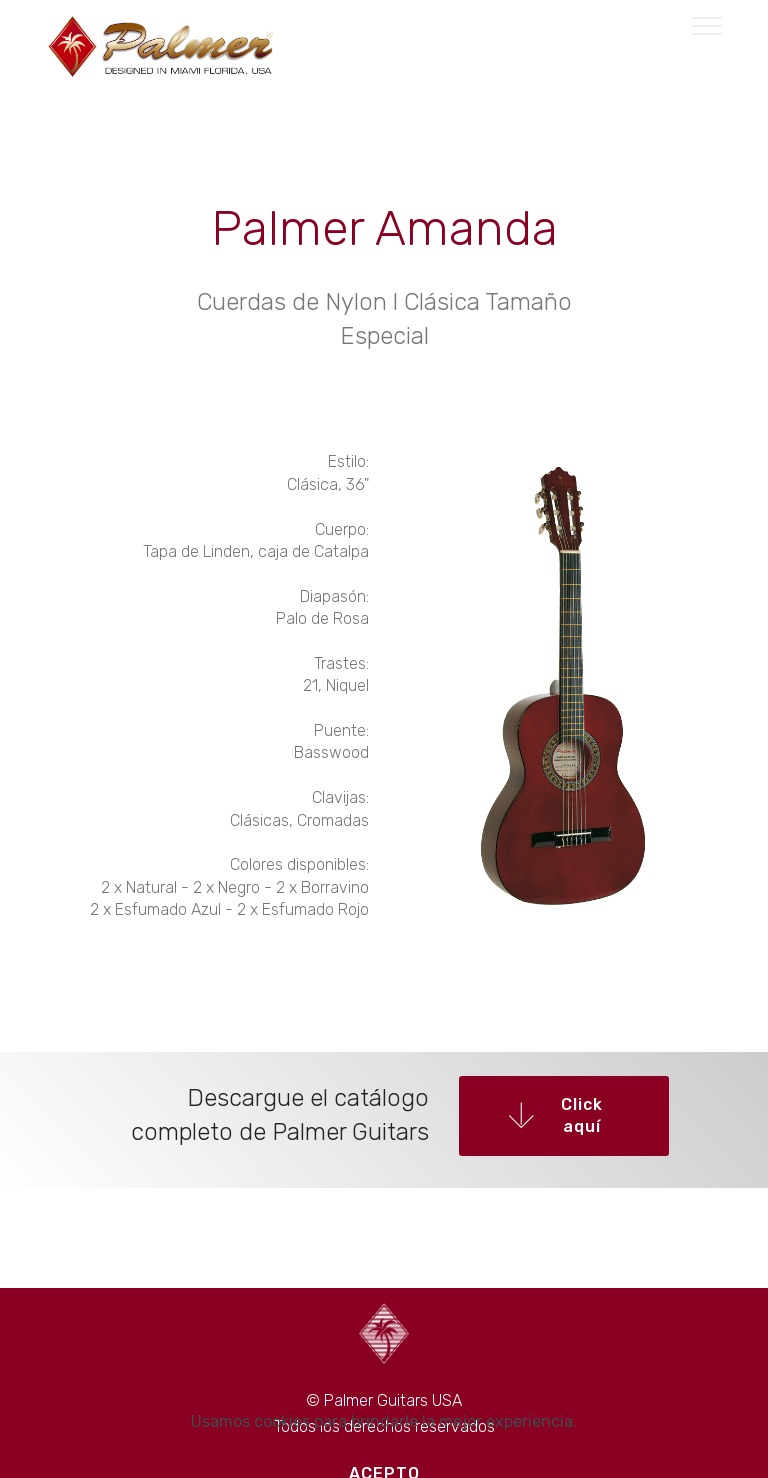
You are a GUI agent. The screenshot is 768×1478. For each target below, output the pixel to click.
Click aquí (556, 1115)
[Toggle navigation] (707, 25)
